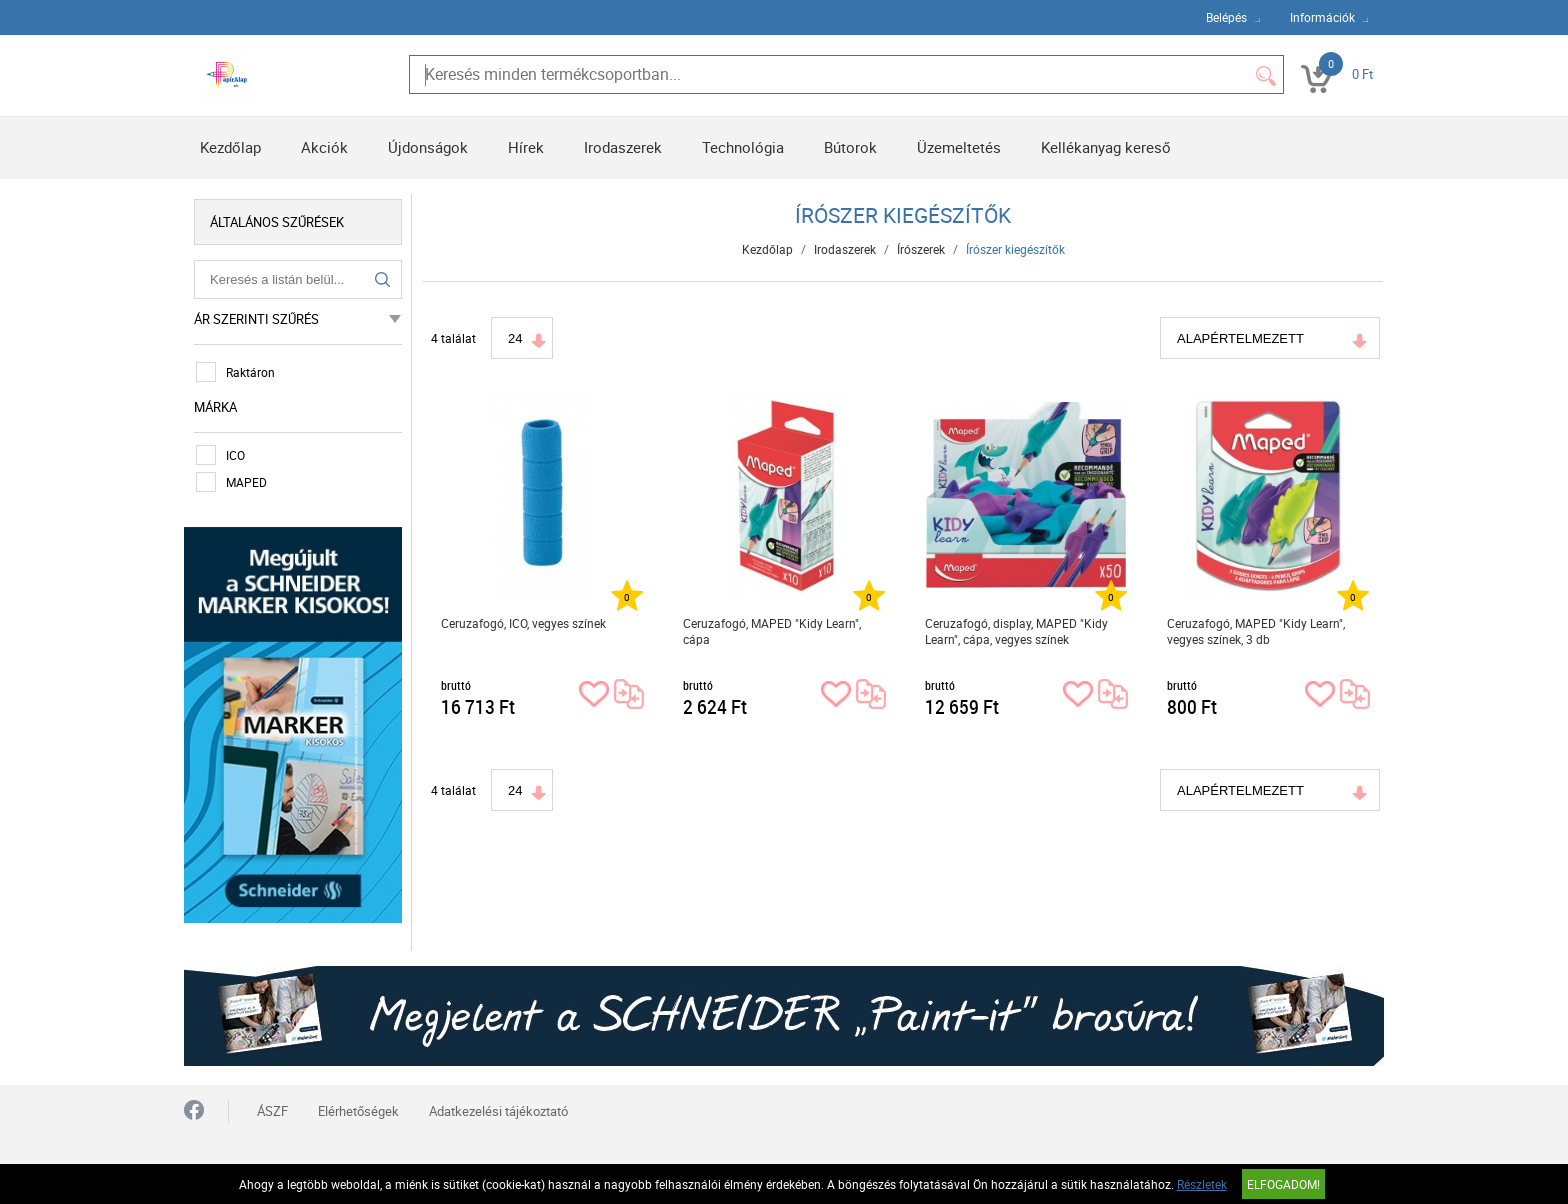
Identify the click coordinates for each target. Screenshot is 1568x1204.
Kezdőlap (230, 147)
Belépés (1226, 17)
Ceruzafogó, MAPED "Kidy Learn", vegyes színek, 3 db (1256, 631)
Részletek (1202, 1184)
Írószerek (921, 249)
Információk (1322, 17)
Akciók (324, 147)
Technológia (743, 147)
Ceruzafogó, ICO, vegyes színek (523, 623)
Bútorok (850, 147)
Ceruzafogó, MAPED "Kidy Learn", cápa (772, 631)
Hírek (526, 147)
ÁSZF (272, 1111)
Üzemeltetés (959, 147)
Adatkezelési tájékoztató (498, 1111)
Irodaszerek (623, 147)
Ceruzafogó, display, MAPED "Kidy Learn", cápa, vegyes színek (1016, 631)
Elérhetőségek (358, 1111)
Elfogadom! (1283, 1184)
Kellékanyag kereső (1106, 147)
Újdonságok (428, 147)
